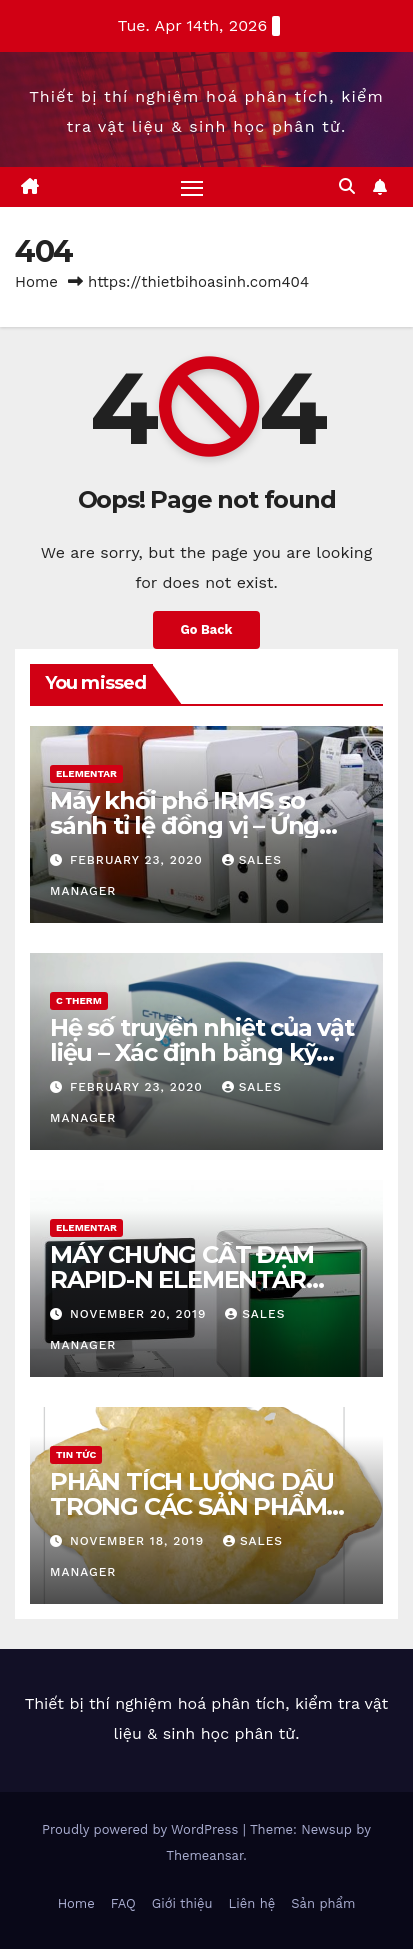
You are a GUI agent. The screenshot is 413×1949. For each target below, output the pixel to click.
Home (36, 282)
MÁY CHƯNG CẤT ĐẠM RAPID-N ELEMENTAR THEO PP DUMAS (182, 1279)
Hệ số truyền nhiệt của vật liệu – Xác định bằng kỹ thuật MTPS (202, 1052)
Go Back (207, 629)
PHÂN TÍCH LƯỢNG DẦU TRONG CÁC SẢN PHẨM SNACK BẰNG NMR (192, 1506)
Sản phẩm (323, 1903)
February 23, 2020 (139, 860)
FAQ (123, 1903)
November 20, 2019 (140, 1314)
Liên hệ (252, 1903)
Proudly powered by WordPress (142, 1829)
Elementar (86, 773)
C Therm (79, 1000)
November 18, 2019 (139, 1541)
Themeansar (204, 1855)
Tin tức (76, 1454)
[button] (347, 186)
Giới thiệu (182, 1903)
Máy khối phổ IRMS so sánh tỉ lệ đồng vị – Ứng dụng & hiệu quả (184, 825)
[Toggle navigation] (192, 187)
